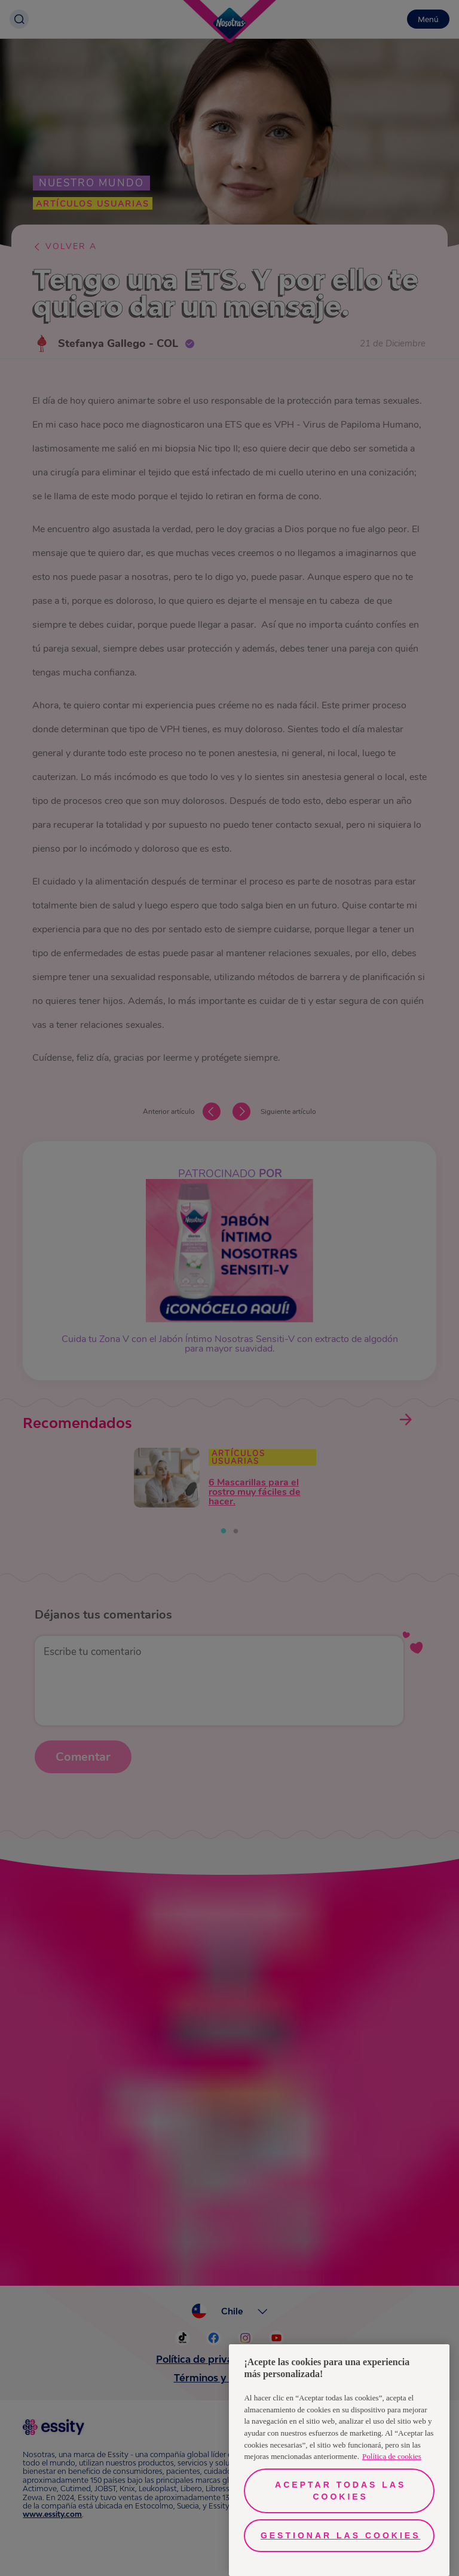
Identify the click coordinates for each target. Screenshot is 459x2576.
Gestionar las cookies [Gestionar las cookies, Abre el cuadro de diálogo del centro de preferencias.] (341, 2535)
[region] (339, 2460)
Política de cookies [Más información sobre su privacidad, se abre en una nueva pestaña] (391, 2456)
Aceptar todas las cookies (340, 2490)
